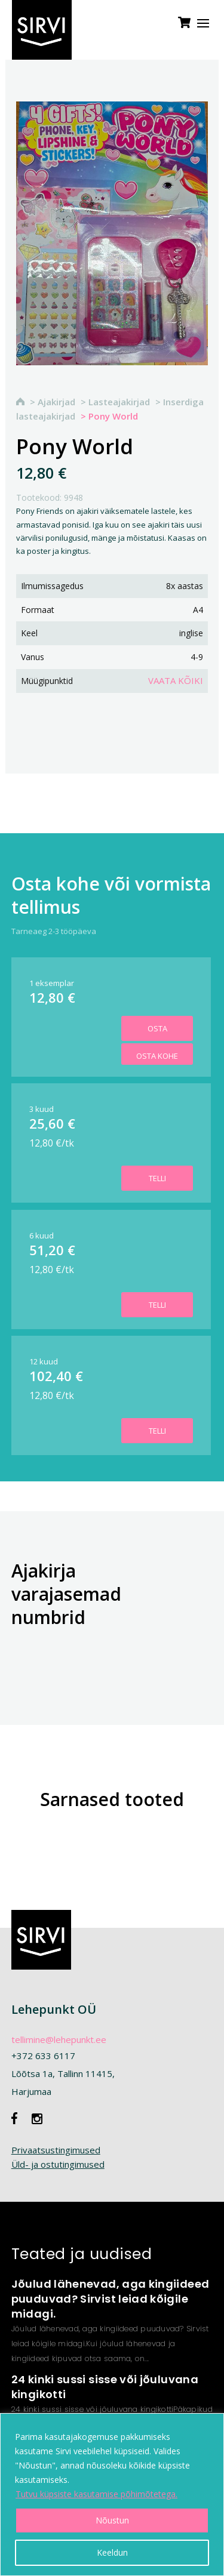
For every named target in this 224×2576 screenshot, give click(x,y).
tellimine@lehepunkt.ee (58, 2039)
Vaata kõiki (175, 680)
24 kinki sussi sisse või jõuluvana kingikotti (104, 2387)
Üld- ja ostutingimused (58, 2164)
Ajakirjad (56, 402)
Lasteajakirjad (119, 402)
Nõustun (112, 2520)
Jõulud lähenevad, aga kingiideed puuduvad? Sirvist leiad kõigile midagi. (110, 2298)
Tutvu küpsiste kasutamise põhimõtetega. (96, 2494)
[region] (112, 2494)
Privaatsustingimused (55, 2150)
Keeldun (112, 2552)
